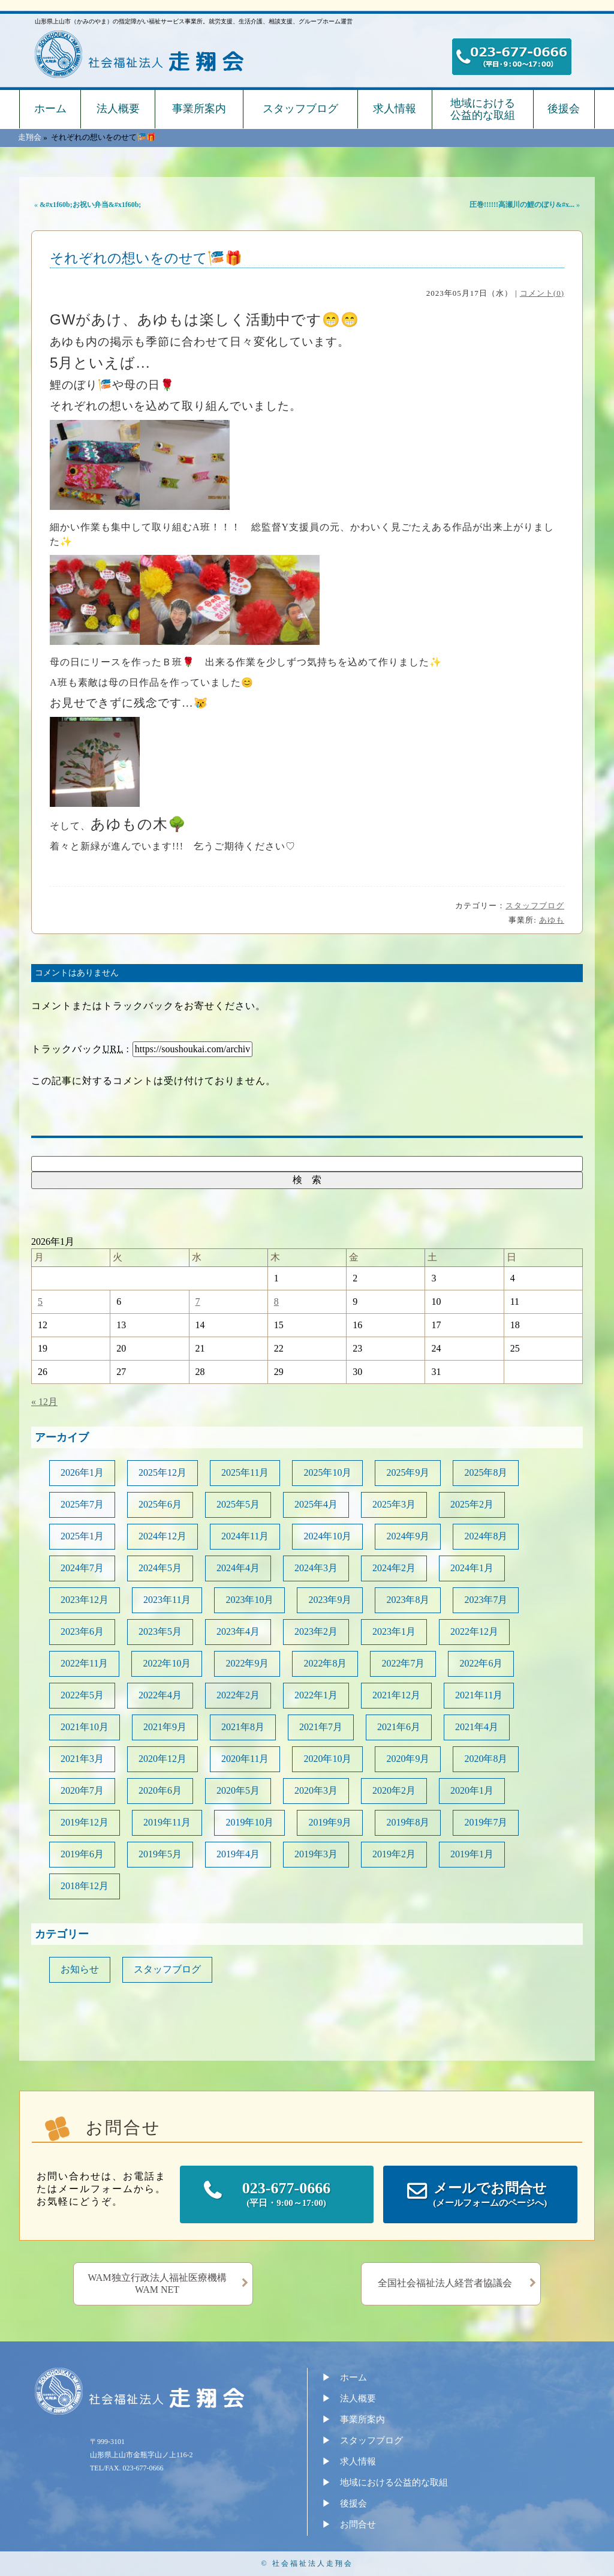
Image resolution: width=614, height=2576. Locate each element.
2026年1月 (82, 1472)
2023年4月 (238, 1631)
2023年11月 (167, 1600)
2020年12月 (162, 1759)
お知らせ (80, 1969)
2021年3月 (82, 1759)
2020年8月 (485, 1759)
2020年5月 (238, 1790)
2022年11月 (84, 1663)
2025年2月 (471, 1504)
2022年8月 (325, 1663)
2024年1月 (471, 1568)
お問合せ (358, 2524)
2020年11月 (245, 1759)
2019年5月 (160, 1854)
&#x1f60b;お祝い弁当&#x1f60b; (90, 204)
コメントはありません (77, 972)
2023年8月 (407, 1600)
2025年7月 (82, 1504)
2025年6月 (160, 1504)
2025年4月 (316, 1504)
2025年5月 (238, 1504)
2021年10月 (85, 1727)
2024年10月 (327, 1536)
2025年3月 (394, 1504)
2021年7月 (320, 1727)
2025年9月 (407, 1472)
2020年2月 (394, 1790)
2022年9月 (247, 1663)
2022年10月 (167, 1663)
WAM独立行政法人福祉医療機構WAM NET (157, 2283)
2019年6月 (82, 1854)
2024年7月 (82, 1568)
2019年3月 (316, 1854)
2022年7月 (403, 1663)
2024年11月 (245, 1536)
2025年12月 (162, 1472)
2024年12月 (162, 1536)
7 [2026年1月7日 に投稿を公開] (197, 1301)
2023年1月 (394, 1631)
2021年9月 (164, 1727)
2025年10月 (327, 1472)
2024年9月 (407, 1536)
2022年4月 (160, 1695)
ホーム (50, 109)
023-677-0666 (286, 2194)
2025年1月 (82, 1536)
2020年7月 (82, 1790)
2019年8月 (407, 1822)
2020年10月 (327, 1759)
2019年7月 (485, 1822)
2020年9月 (407, 1759)
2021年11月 (478, 1695)
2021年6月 (398, 1727)
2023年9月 (329, 1600)
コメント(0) (542, 293)
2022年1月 (316, 1695)
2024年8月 (485, 1536)
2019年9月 (329, 1822)
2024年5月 (160, 1568)
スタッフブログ (300, 109)
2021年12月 (396, 1695)
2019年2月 (394, 1854)
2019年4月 (238, 1854)
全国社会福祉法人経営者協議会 (445, 2283)
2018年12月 (85, 1886)
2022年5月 (82, 1695)
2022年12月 (474, 1631)
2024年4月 (238, 1568)
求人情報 (394, 109)
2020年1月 (471, 1790)
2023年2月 (316, 1631)
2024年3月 (316, 1568)
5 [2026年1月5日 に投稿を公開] (40, 1301)
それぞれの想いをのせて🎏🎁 (146, 258)
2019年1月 (471, 1854)
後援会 (563, 109)
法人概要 (118, 109)
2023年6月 (82, 1631)
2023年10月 (249, 1600)
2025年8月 (485, 1472)
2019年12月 (85, 1822)
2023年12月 (85, 1600)
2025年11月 (245, 1472)
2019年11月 (167, 1822)
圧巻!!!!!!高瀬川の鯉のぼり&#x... (521, 204)
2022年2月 (238, 1695)
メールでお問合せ (490, 2195)
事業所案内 (199, 109)
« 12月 (44, 1402)
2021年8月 (242, 1727)
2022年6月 (480, 1663)
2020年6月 (160, 1790)
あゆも (551, 919)
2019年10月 (249, 1822)
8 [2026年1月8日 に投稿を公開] (276, 1301)
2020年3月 (316, 1790)
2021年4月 (476, 1727)
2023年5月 (160, 1631)
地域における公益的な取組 (482, 109)
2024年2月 (394, 1568)
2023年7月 (485, 1600)
